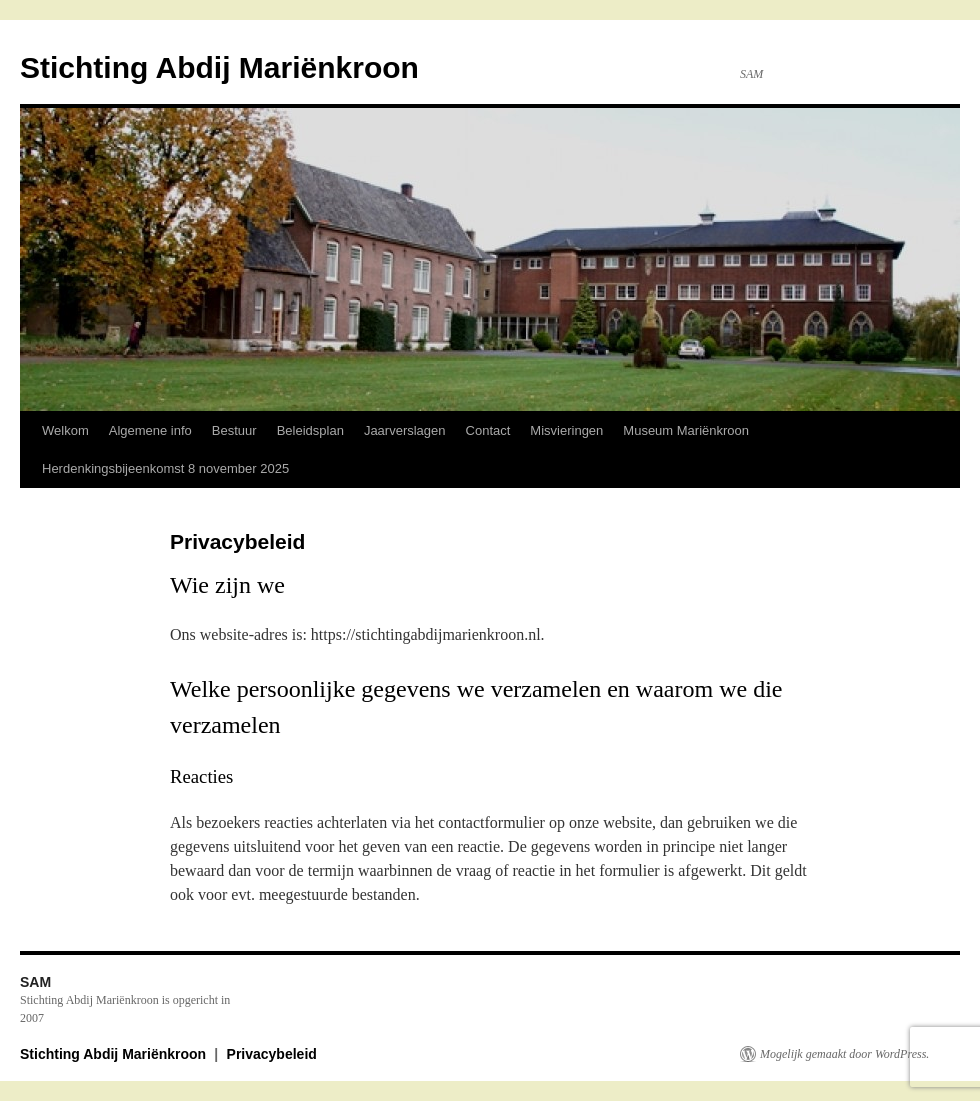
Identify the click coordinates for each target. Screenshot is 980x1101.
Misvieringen (566, 430)
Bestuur (234, 430)
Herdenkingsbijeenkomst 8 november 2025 (165, 468)
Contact (488, 430)
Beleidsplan (310, 430)
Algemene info (150, 430)
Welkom (65, 430)
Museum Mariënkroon (686, 430)
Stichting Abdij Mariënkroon (219, 67)
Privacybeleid (272, 1054)
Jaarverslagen (405, 430)
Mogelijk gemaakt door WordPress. (844, 1054)
